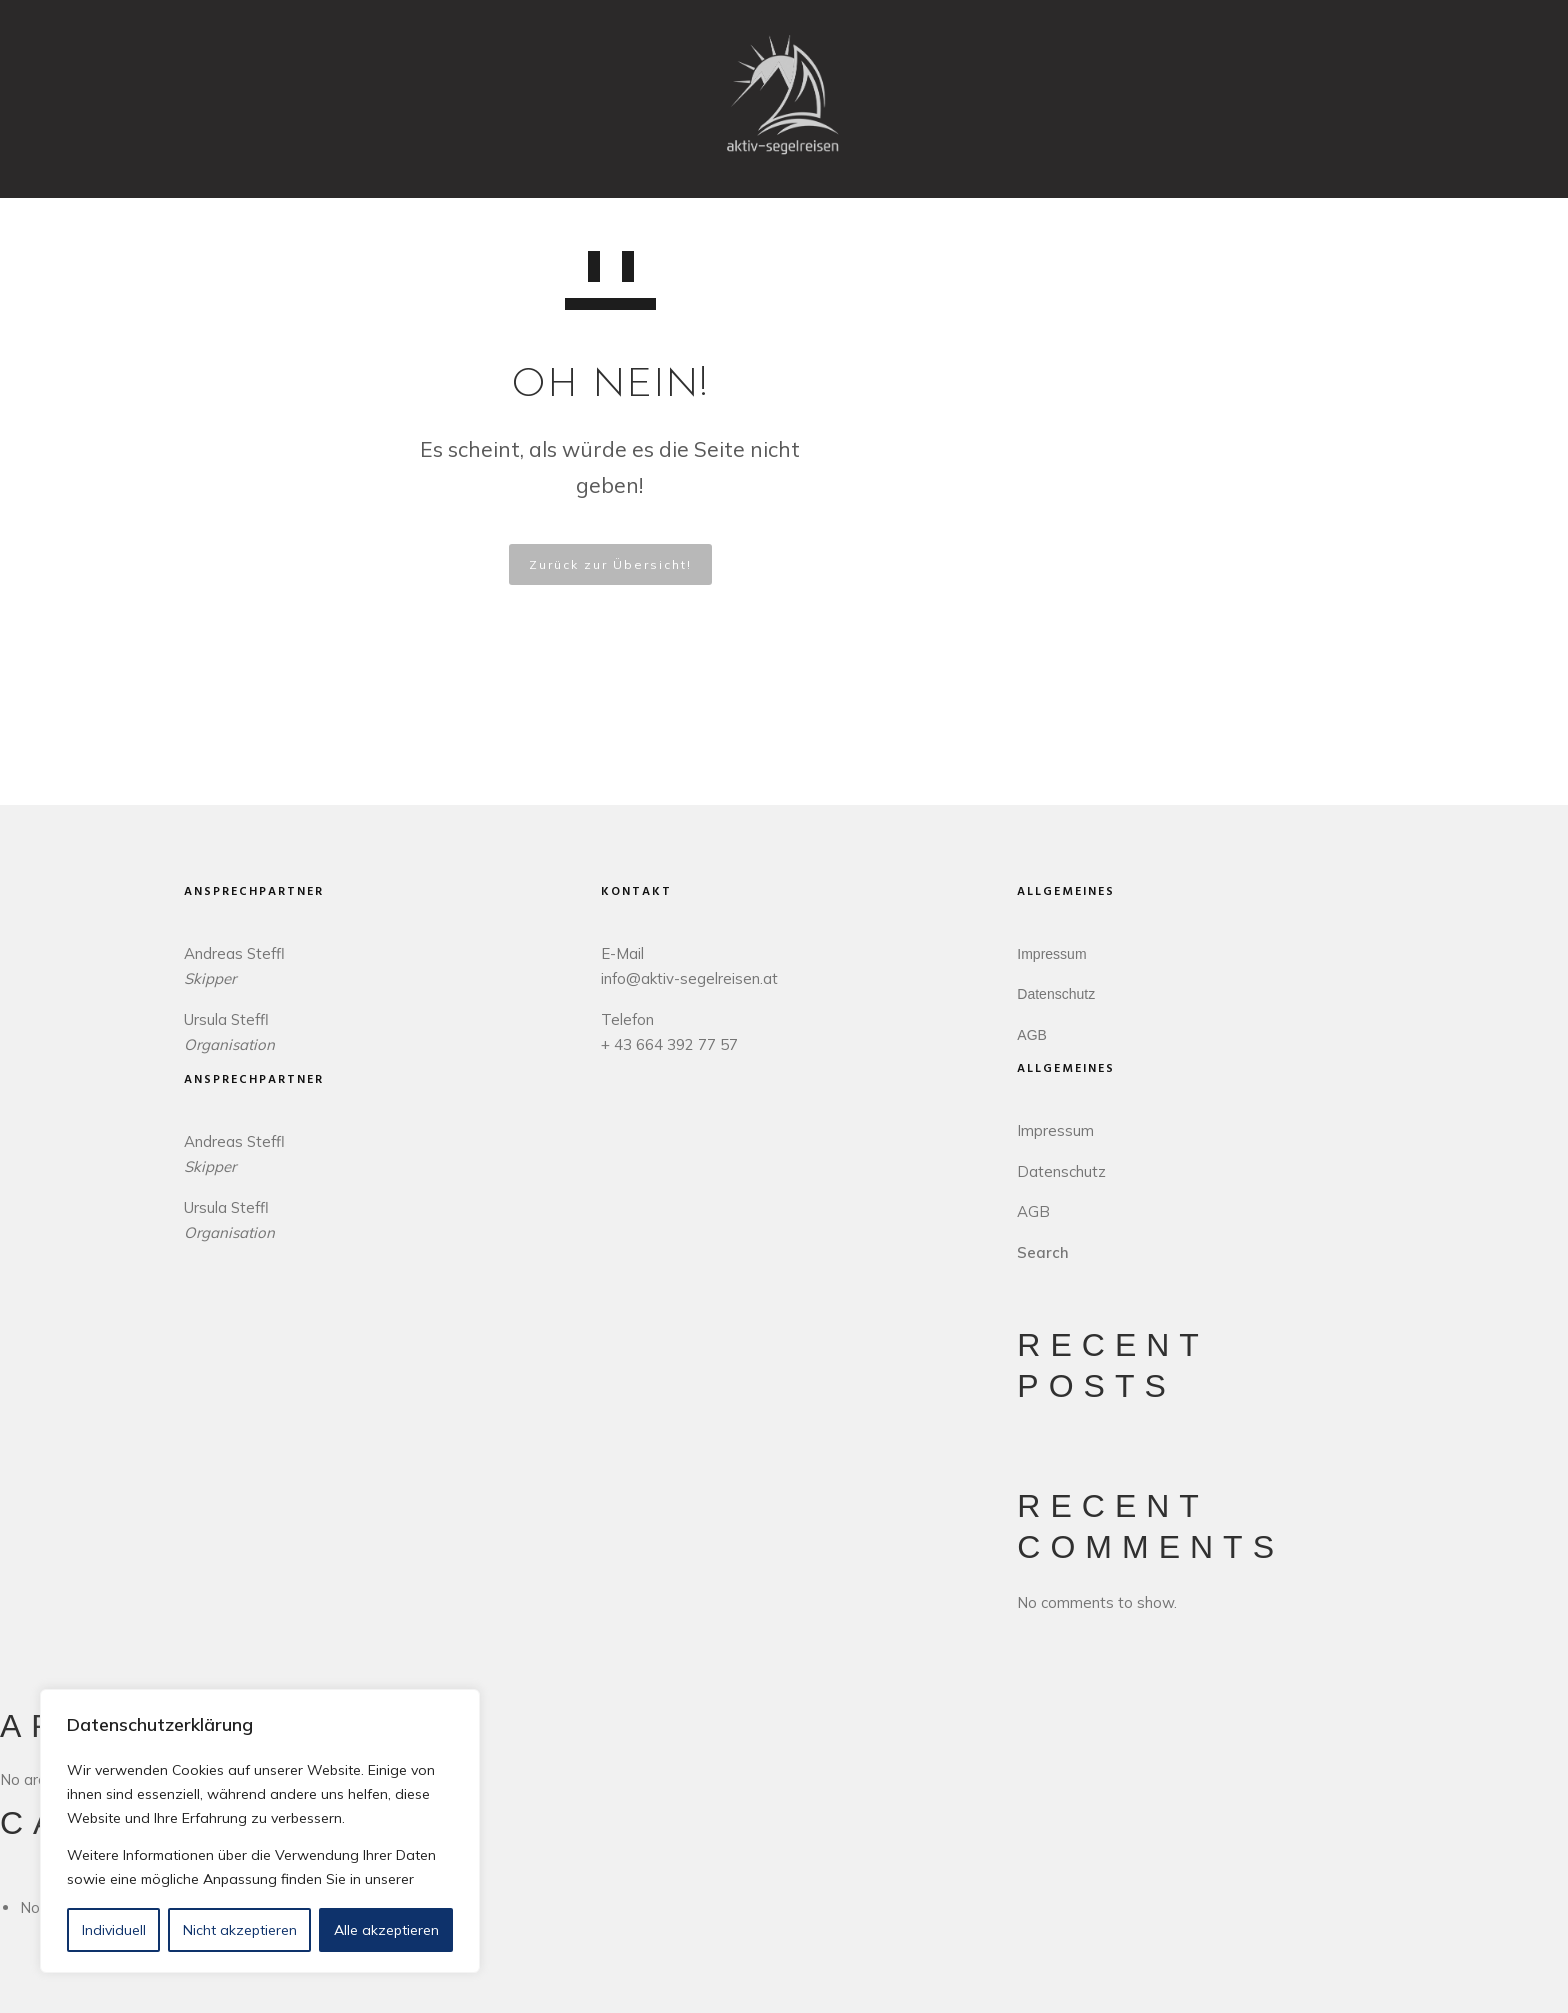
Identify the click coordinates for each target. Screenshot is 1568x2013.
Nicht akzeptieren (240, 1930)
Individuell (114, 1930)
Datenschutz (1056, 994)
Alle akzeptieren (386, 1930)
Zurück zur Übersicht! (610, 564)
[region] (260, 1831)
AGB (1032, 1035)
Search (1043, 1252)
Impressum (1051, 954)
